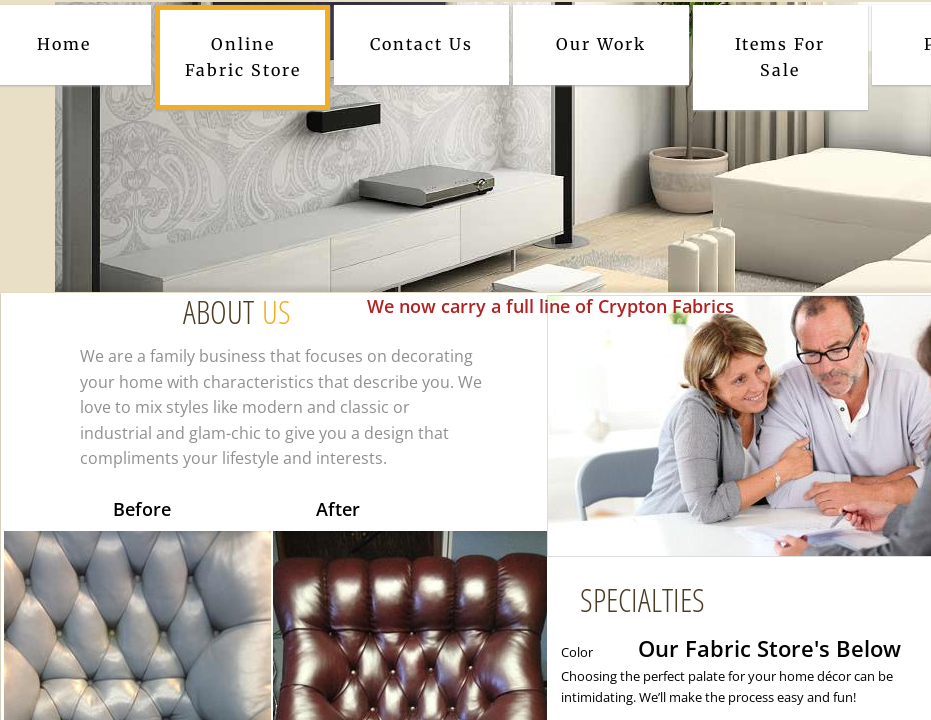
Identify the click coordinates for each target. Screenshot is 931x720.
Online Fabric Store (243, 57)
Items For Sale (780, 57)
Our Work (601, 44)
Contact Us (421, 44)
